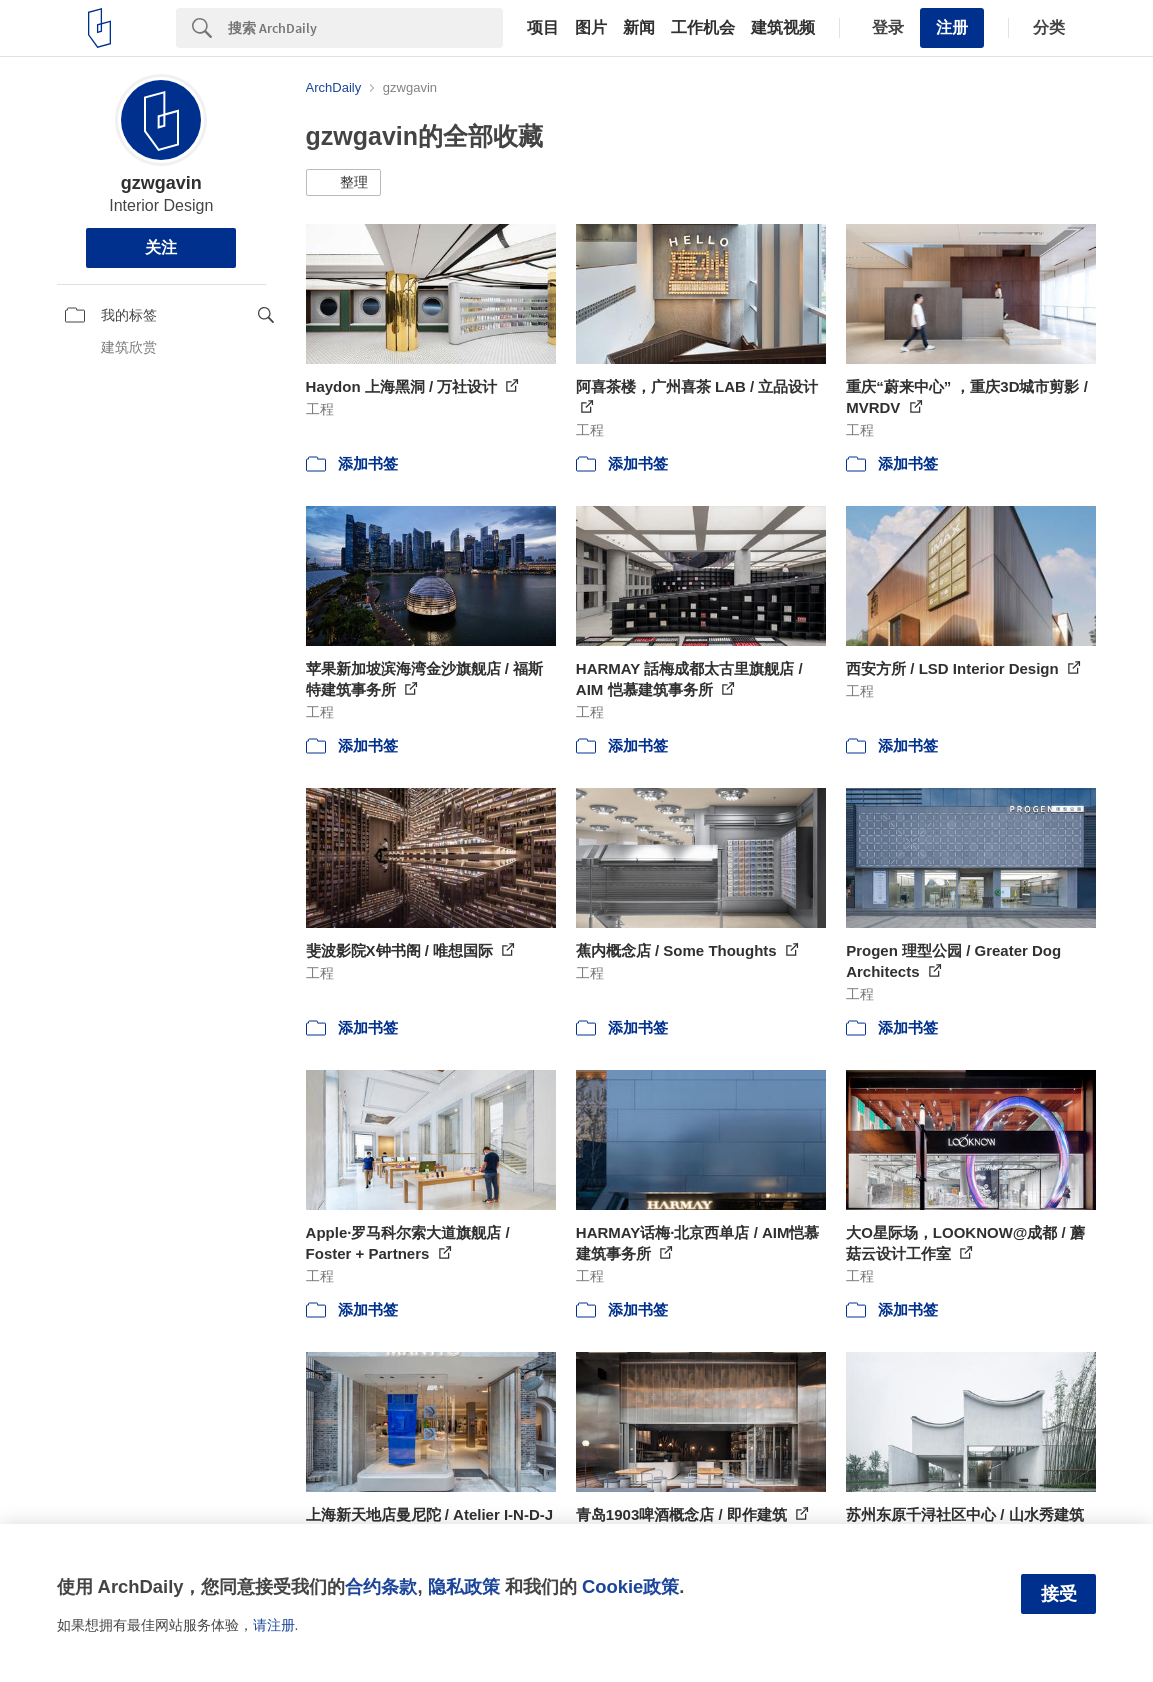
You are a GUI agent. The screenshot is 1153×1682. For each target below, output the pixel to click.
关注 (161, 247)
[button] (343, 183)
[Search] (365, 28)
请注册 (274, 1625)
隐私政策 (464, 1586)
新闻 (639, 28)
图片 (591, 28)
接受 (1059, 1594)
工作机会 (703, 28)
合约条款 (381, 1586)
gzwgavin (161, 183)
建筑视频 (783, 28)
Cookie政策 (630, 1586)
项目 (543, 28)
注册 (952, 27)
